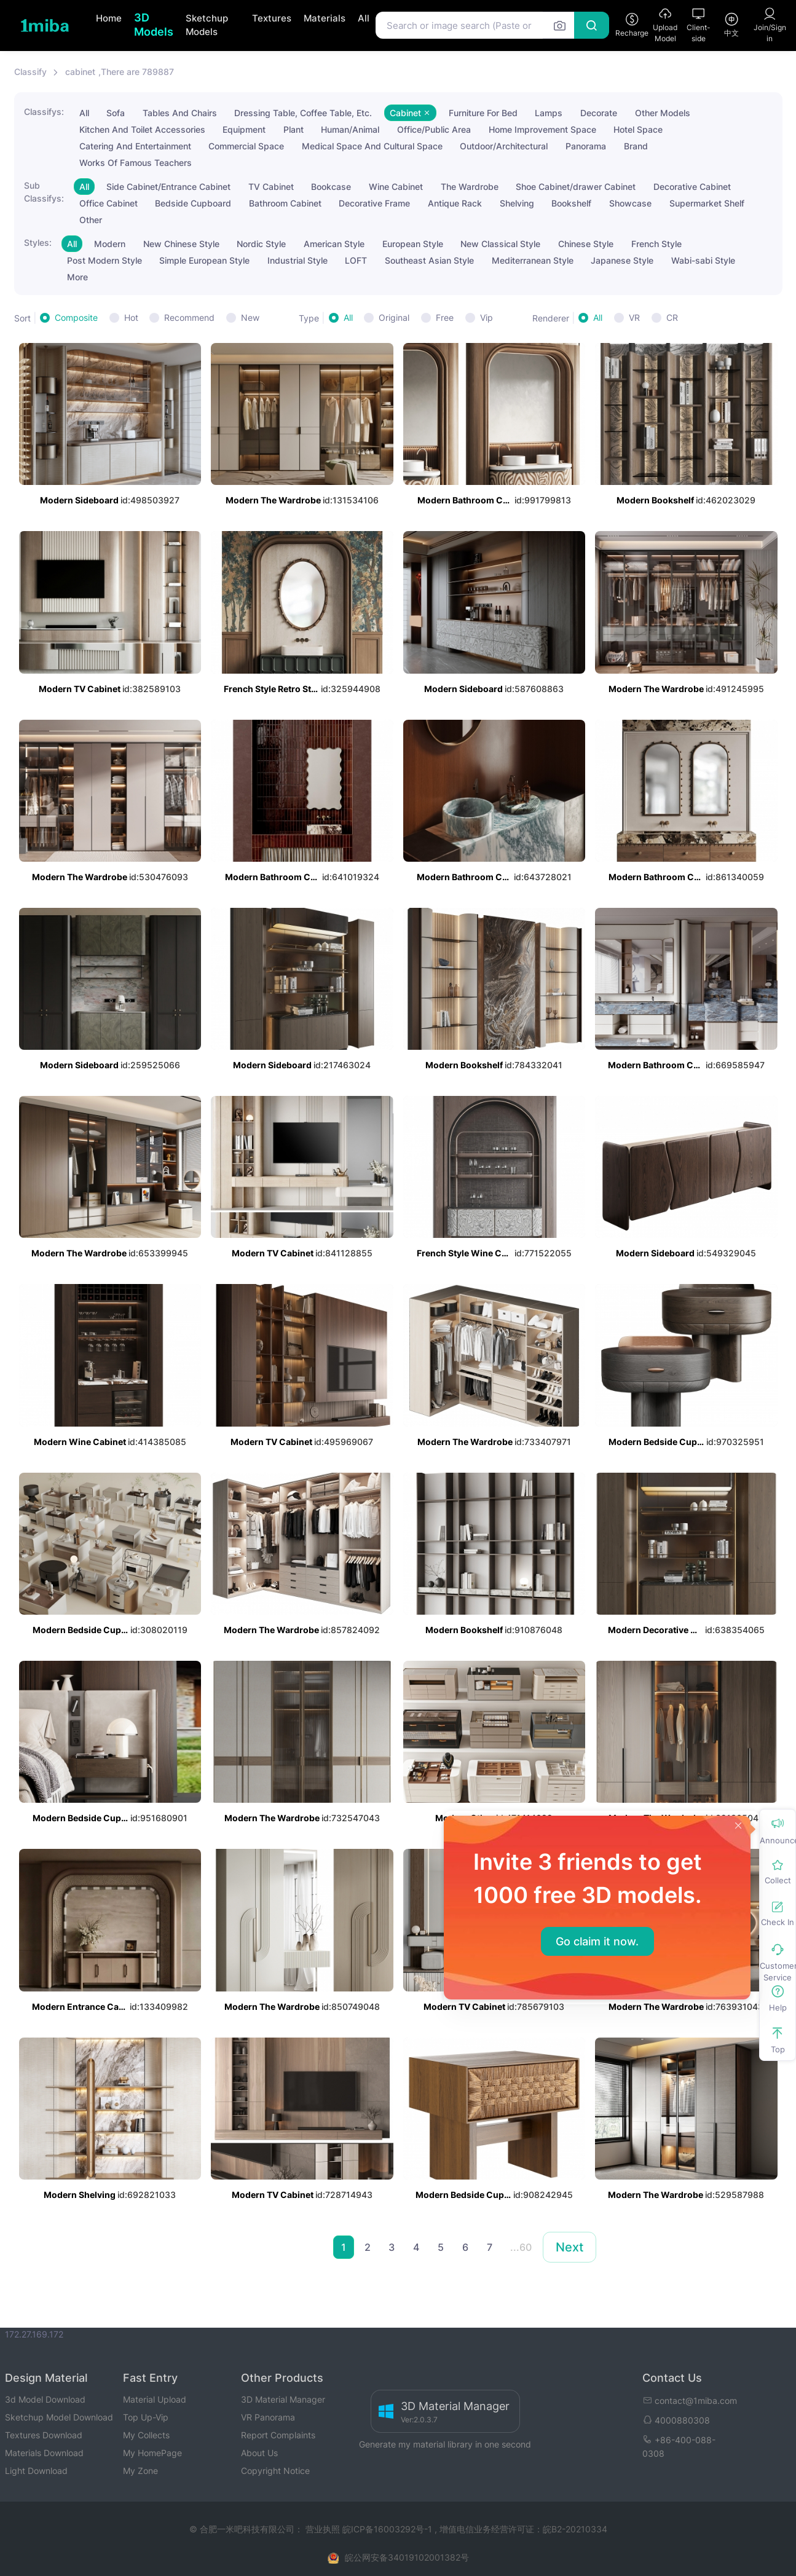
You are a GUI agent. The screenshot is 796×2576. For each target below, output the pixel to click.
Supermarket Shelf (706, 203)
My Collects (146, 2435)
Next (569, 2247)
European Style (412, 243)
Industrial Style (297, 260)
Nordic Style (261, 243)
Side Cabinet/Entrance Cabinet (168, 186)
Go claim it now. (597, 1941)
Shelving (517, 203)
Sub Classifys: (44, 191)
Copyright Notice (275, 2470)
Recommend (189, 317)
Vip (486, 317)
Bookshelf (571, 203)
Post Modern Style (104, 260)
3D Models (153, 24)
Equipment (244, 129)
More (77, 277)
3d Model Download (45, 2399)
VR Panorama (268, 2417)
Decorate (598, 113)
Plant (293, 129)
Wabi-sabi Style (703, 260)
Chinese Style (585, 243)
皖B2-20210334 (575, 2529)
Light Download (36, 2470)
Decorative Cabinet (692, 186)
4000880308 (676, 2420)
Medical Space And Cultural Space (372, 146)
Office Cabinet (108, 203)
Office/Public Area (434, 129)
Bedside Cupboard (193, 203)
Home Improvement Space (542, 129)
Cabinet (410, 113)
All (363, 18)
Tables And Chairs (180, 113)
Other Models (662, 113)
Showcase (630, 203)
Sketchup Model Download (59, 2417)
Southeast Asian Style (429, 260)
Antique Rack (455, 203)
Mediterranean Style (532, 260)
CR (672, 317)
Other (90, 220)
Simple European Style (204, 260)
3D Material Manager (283, 2399)
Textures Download (43, 2435)
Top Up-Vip (145, 2417)
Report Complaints (278, 2435)
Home (109, 18)
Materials (324, 18)
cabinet (80, 71)
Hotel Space (638, 129)
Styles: (38, 242)
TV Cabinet (271, 186)
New (250, 317)
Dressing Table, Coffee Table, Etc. (303, 113)
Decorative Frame (374, 203)
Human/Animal (350, 129)
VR (634, 317)
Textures (271, 18)
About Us (259, 2453)
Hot (131, 317)
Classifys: (44, 111)
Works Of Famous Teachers (135, 162)
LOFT (356, 260)
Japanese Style (622, 260)
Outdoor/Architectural (504, 146)
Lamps (548, 113)
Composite (76, 317)
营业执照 (323, 2529)
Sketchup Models (207, 25)
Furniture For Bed (483, 113)
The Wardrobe (469, 186)
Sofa (115, 113)
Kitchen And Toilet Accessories (142, 129)
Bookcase (331, 186)
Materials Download (44, 2453)
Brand (636, 146)
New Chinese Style (181, 243)
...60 (521, 2247)
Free (445, 317)
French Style (656, 243)
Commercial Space (246, 146)
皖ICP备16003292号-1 (387, 2529)
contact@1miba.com (689, 2400)
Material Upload (154, 2399)
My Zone (140, 2470)
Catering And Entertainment (135, 146)
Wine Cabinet (396, 186)
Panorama (585, 146)
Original (394, 317)
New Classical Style (500, 243)
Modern (109, 243)
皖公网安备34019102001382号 (407, 2557)
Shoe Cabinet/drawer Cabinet (576, 186)
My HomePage (152, 2453)
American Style (334, 243)
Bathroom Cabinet (285, 203)
